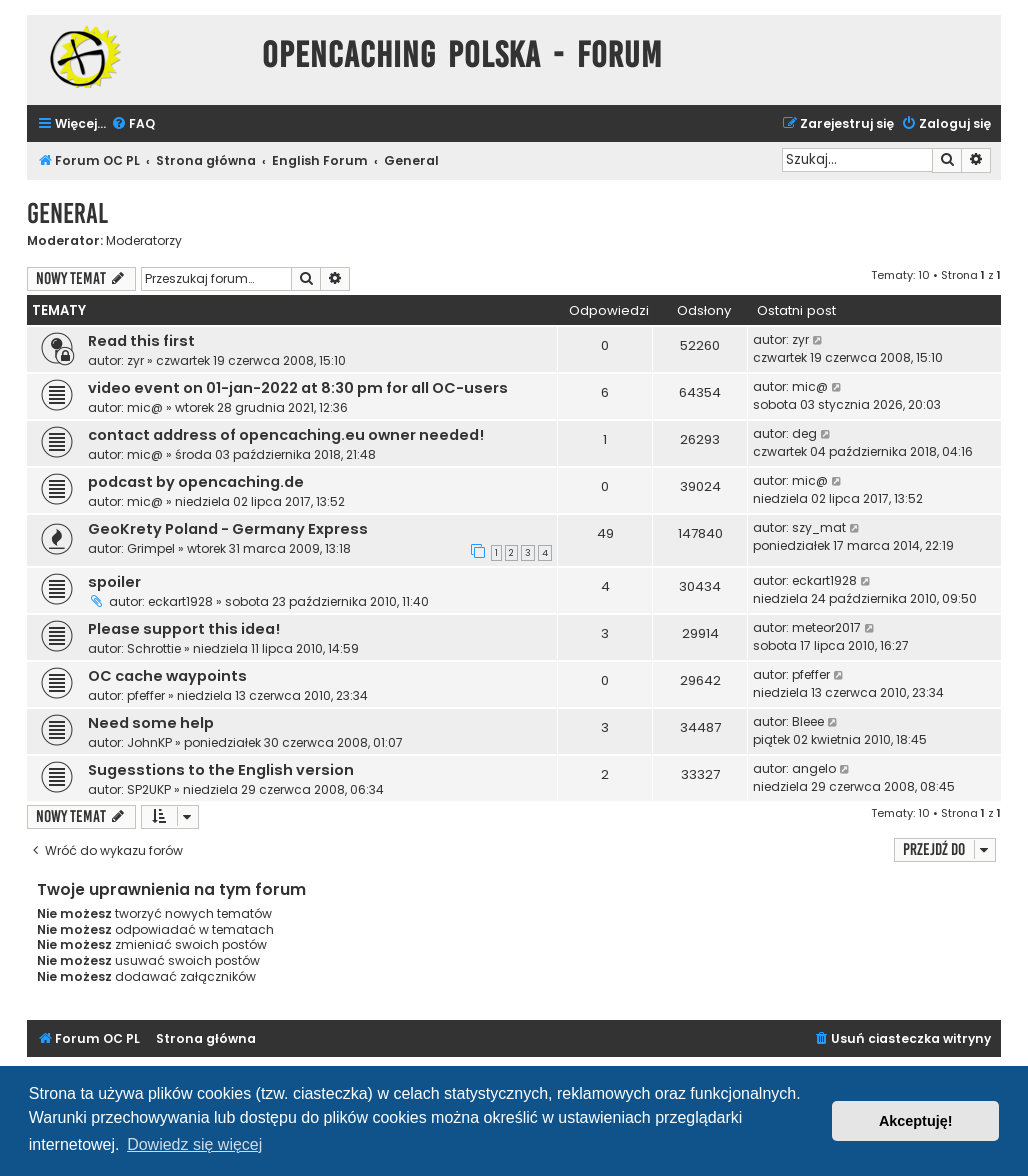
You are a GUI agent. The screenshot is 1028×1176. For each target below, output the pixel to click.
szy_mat (819, 527)
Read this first (141, 341)
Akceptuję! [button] (916, 1121)
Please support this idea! (184, 629)
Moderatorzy (144, 241)
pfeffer (146, 695)
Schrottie (154, 648)
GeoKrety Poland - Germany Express (228, 529)
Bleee (808, 721)
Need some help (151, 723)
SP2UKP (149, 789)
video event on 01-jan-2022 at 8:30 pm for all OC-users (298, 388)
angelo (814, 768)
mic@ (145, 407)
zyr (135, 360)
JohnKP (149, 742)
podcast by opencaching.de (196, 482)
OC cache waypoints (167, 676)
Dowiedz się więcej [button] (194, 1144)
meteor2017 (826, 627)
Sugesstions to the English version (221, 770)
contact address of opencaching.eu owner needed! (286, 435)
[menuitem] (133, 124)
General (67, 213)
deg (804, 433)
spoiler (114, 582)
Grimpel (151, 548)
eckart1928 (180, 601)
